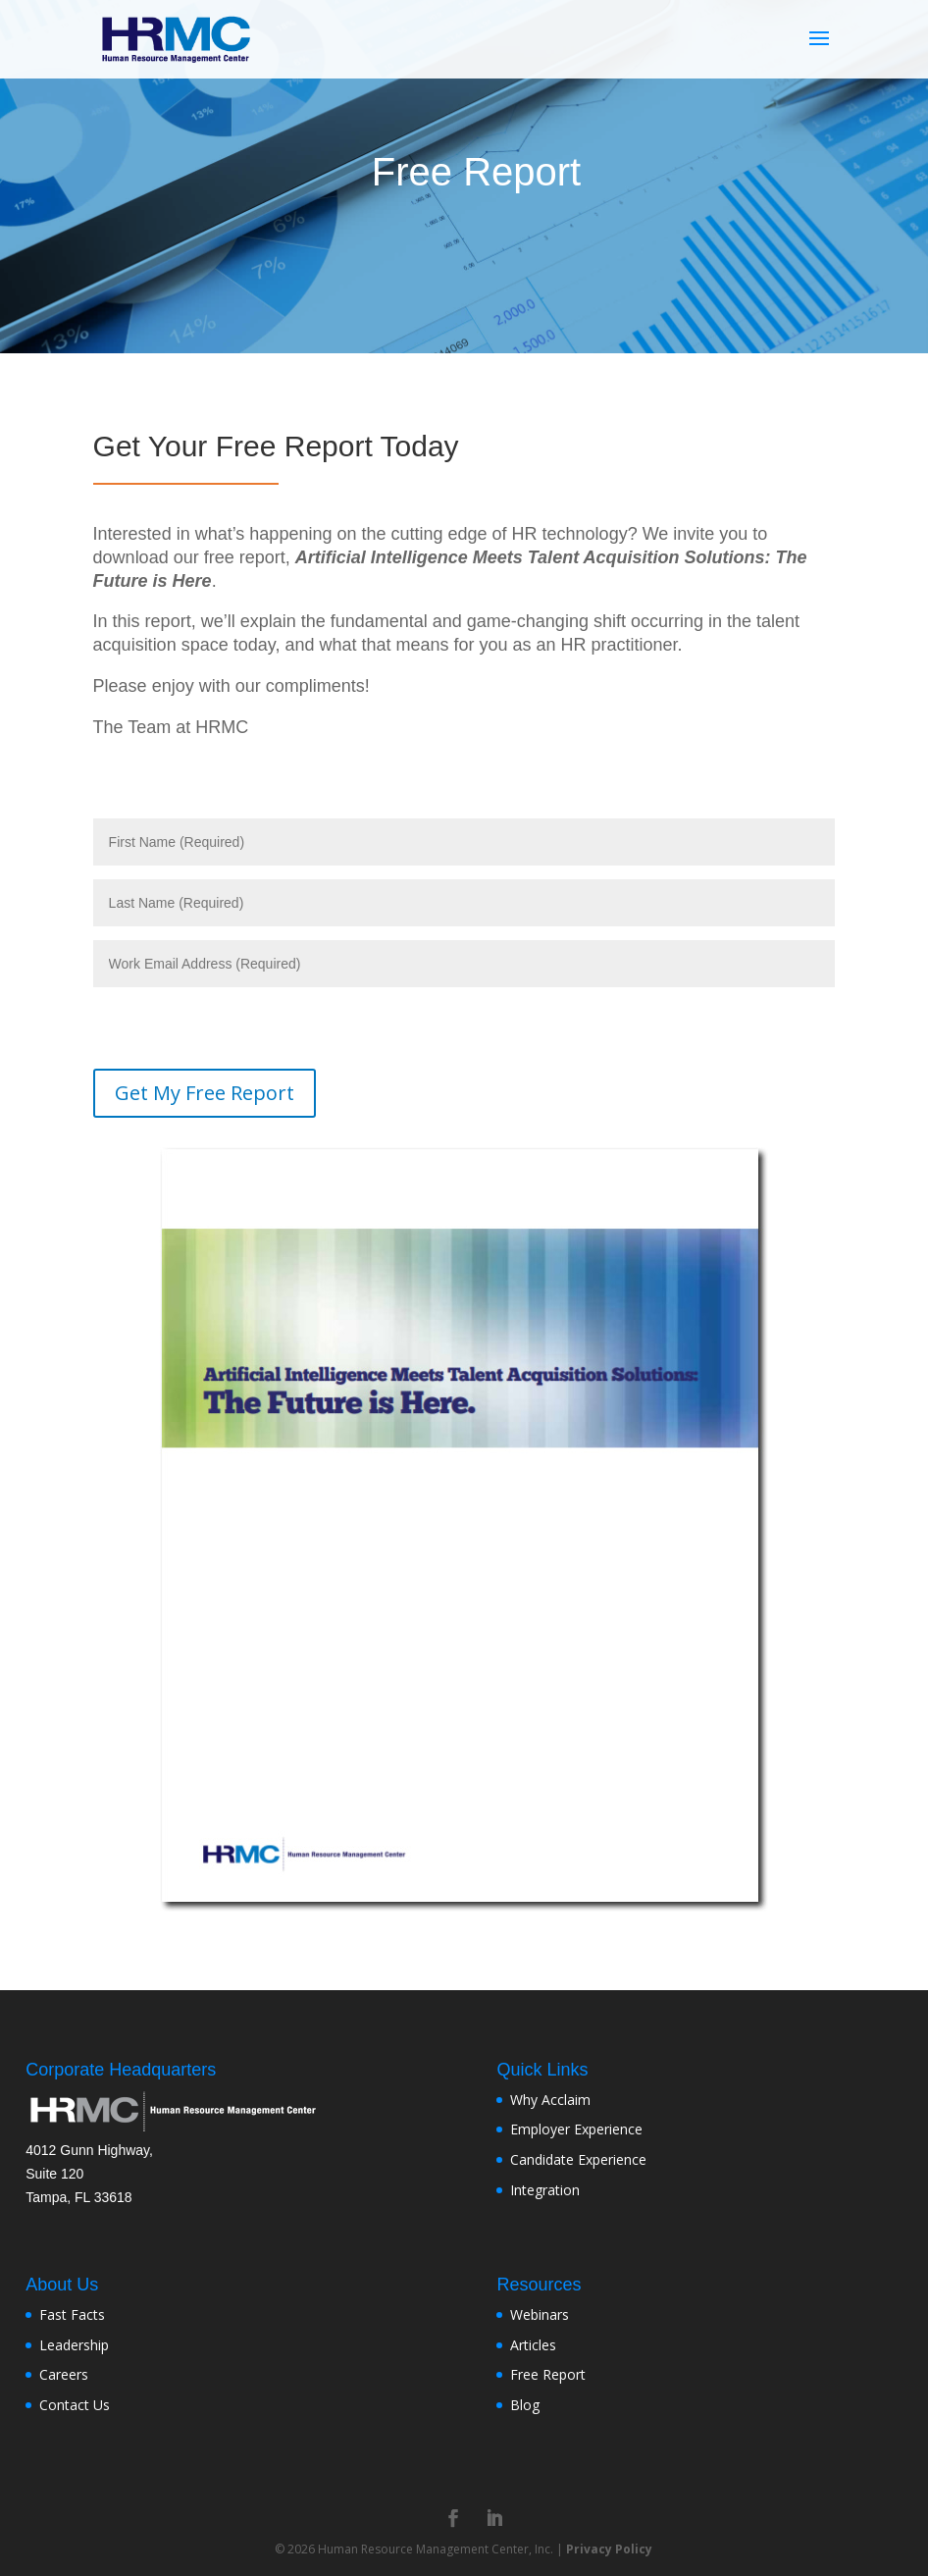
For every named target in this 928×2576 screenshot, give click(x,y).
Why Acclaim (550, 2099)
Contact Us (74, 2404)
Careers (63, 2374)
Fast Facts (72, 2314)
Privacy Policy (609, 2549)
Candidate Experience (578, 2159)
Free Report (548, 2374)
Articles (533, 2345)
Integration (545, 2190)
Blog (525, 2404)
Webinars (539, 2314)
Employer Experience (576, 2129)
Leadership (74, 2345)
